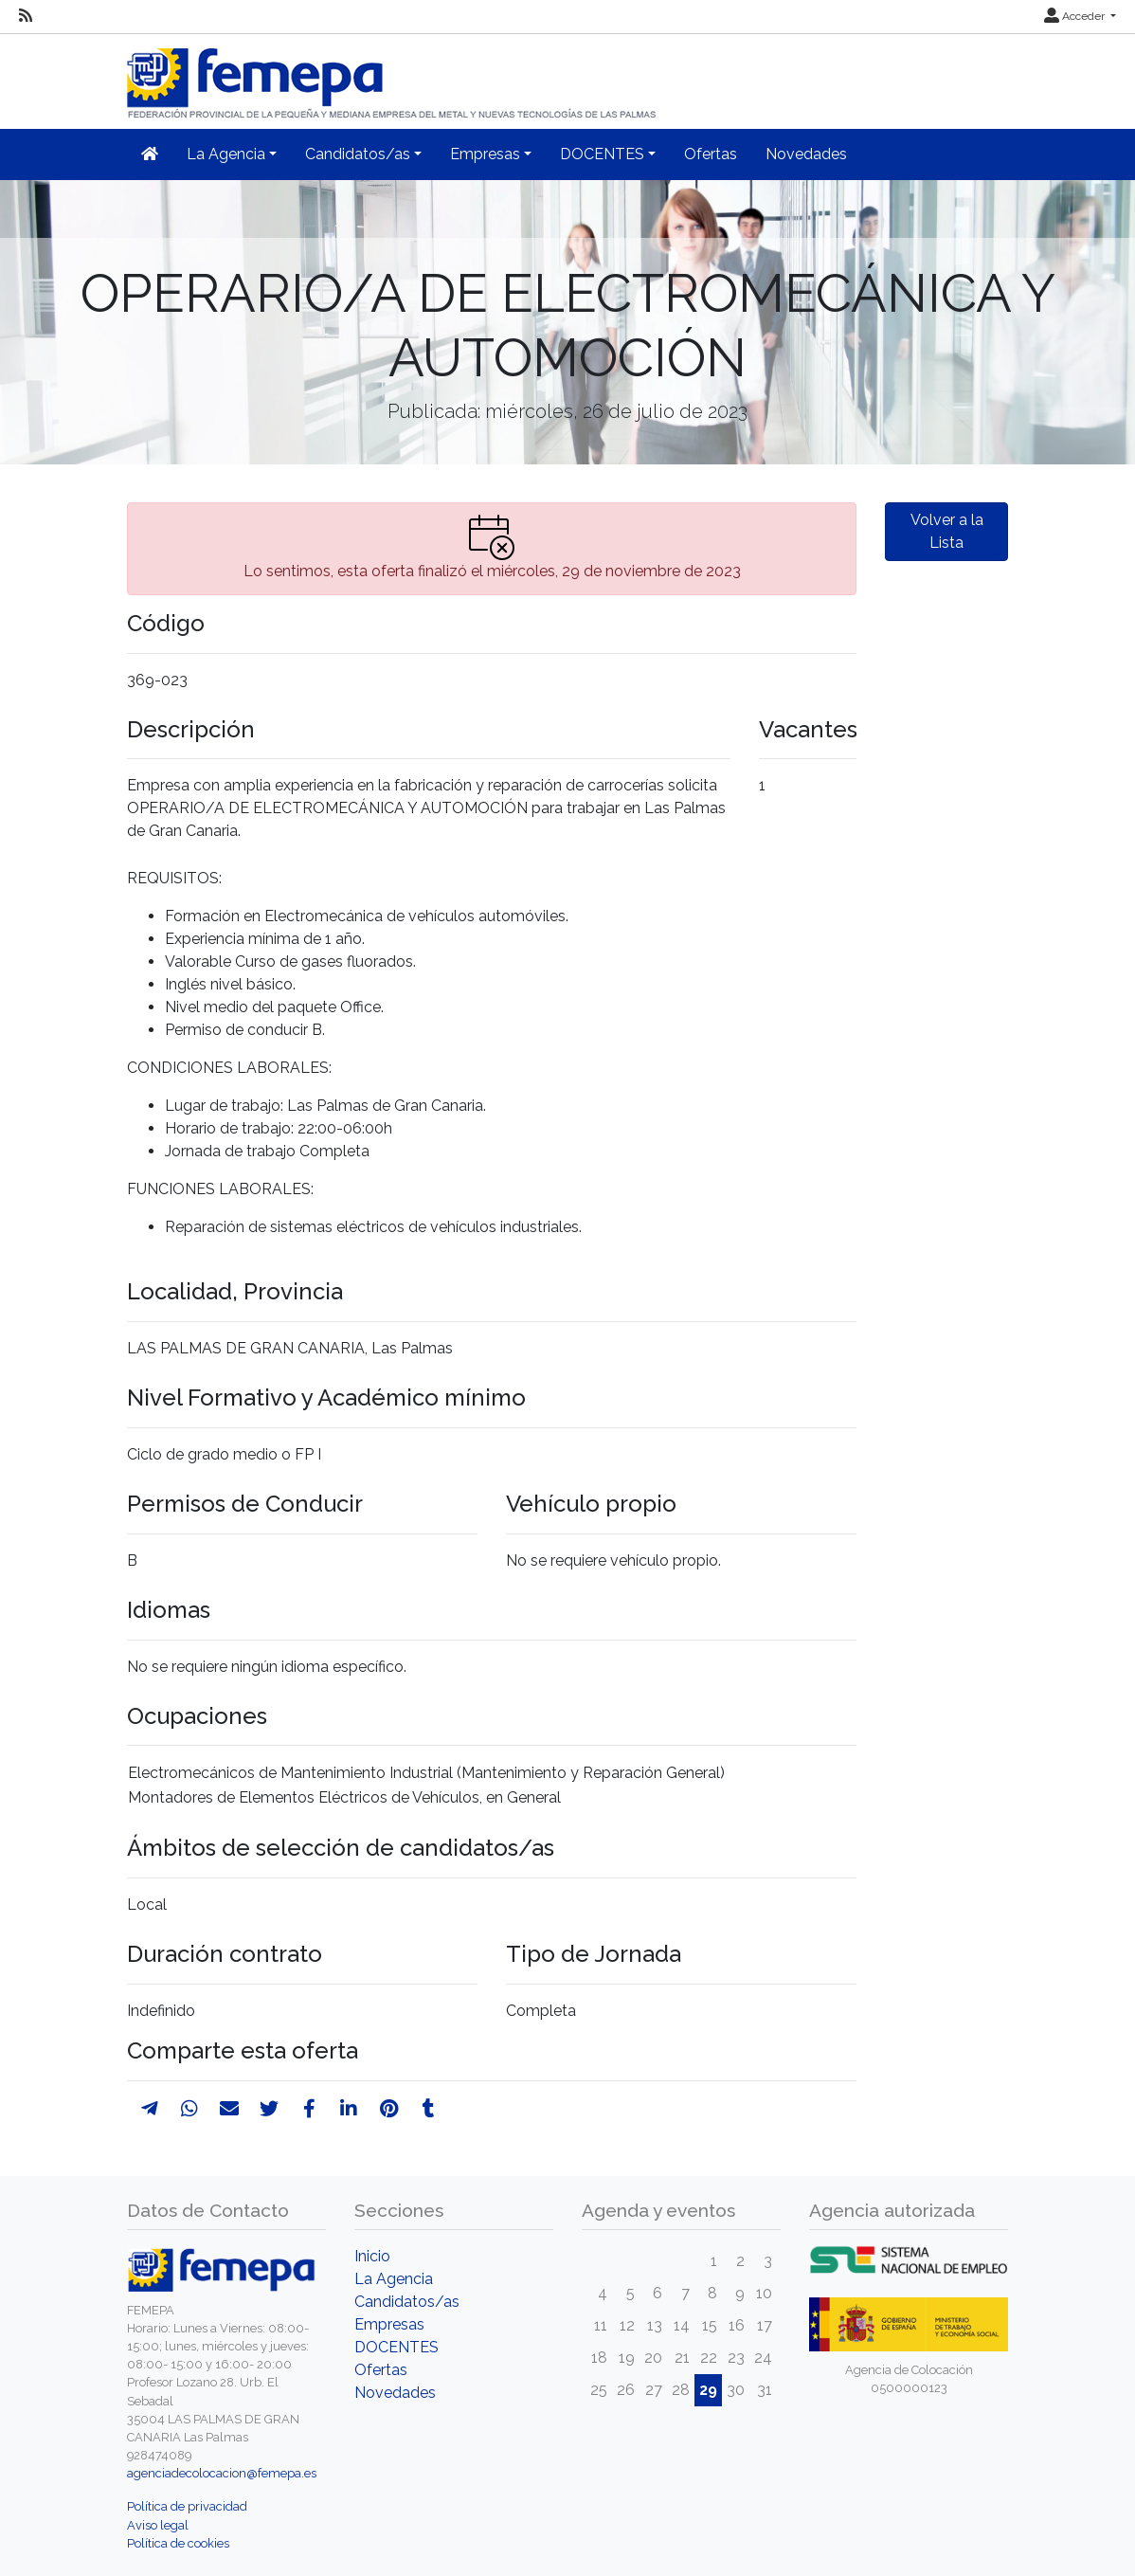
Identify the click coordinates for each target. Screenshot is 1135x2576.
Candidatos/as (406, 2302)
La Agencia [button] (226, 154)
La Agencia (393, 2279)
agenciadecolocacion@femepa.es (221, 2473)
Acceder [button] (1076, 16)
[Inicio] (393, 75)
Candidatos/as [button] (357, 154)
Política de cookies (178, 2543)
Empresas (389, 2324)
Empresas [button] (485, 154)
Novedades (806, 154)
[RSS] (25, 16)
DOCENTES (396, 2347)
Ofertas (710, 154)
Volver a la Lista (946, 531)
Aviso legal (158, 2525)
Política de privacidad (187, 2506)
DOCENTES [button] (602, 154)
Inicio (372, 2256)
